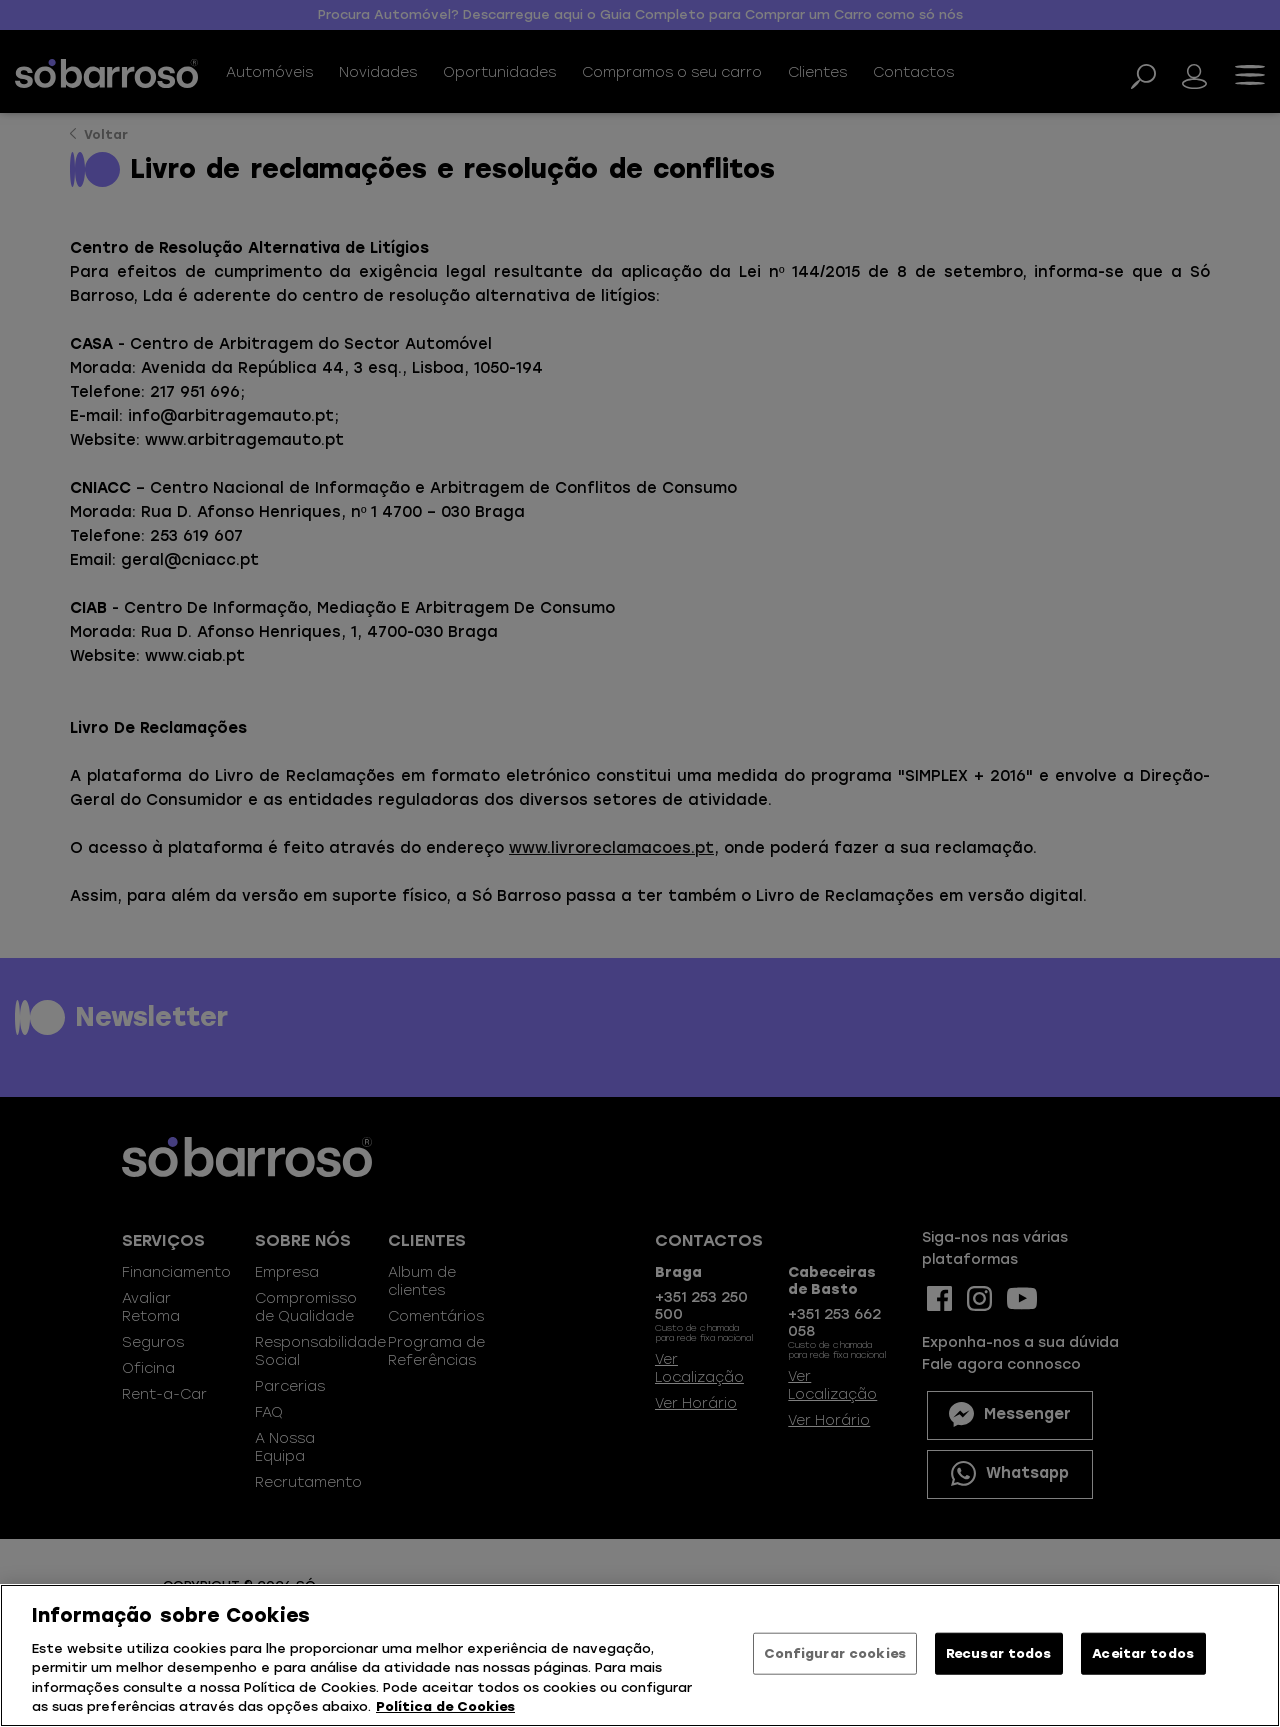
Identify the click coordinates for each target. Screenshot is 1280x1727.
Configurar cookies (835, 1653)
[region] (640, 1655)
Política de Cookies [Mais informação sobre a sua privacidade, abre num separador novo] (445, 1706)
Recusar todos (999, 1653)
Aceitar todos (1143, 1653)
